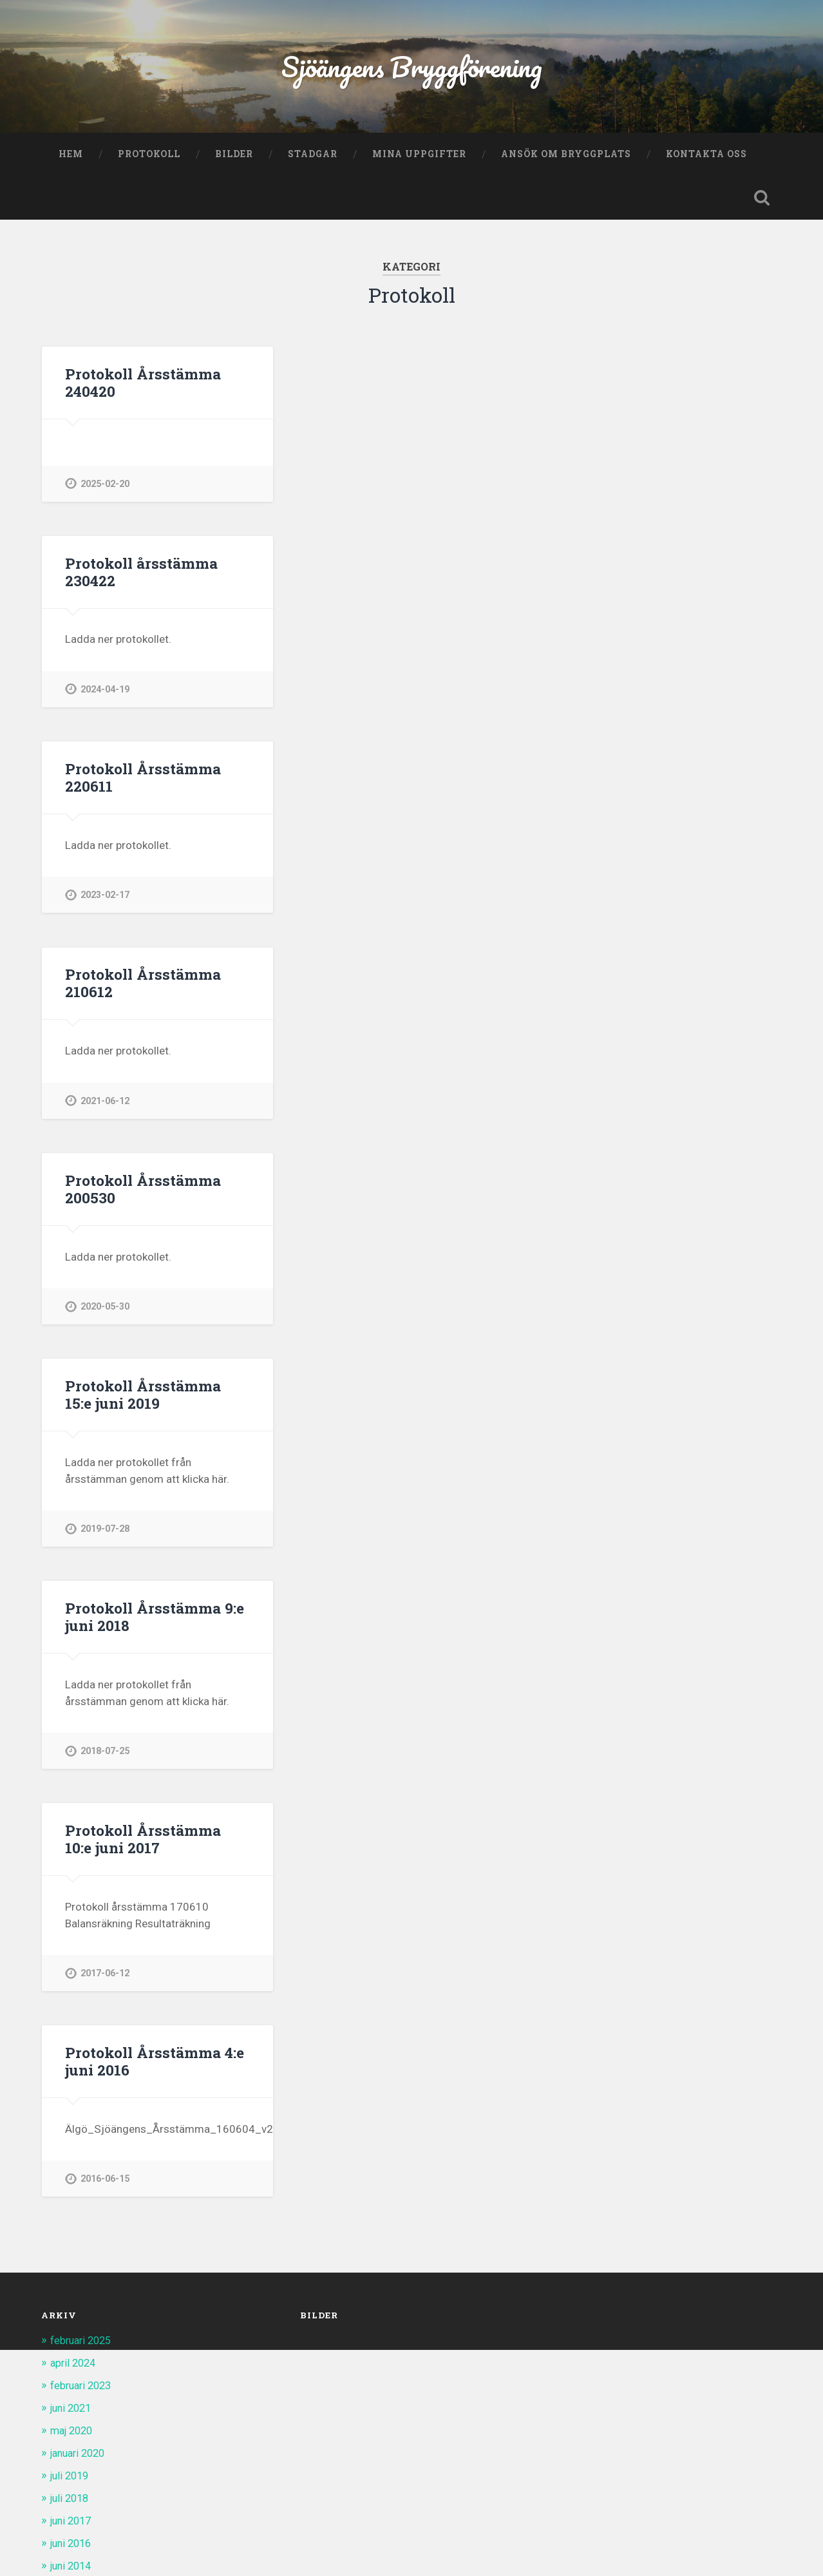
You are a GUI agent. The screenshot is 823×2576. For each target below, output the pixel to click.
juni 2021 (73, 2413)
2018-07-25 (104, 1756)
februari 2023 (83, 2391)
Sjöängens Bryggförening (411, 68)
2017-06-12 (104, 1979)
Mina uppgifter (419, 157)
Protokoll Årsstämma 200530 (141, 1194)
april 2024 (74, 2369)
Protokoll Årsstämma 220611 (141, 781)
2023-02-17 (104, 899)
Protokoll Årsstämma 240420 (141, 386)
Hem (71, 157)
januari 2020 (80, 2457)
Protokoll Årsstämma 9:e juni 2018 (153, 1622)
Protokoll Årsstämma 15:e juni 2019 (157, 1400)
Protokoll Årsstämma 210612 (141, 987)
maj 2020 (73, 2435)
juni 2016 (73, 2545)
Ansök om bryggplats (566, 157)
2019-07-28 (104, 1534)
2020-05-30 (104, 1311)
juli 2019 (71, 2480)
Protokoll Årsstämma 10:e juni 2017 (157, 1845)
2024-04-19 (104, 693)
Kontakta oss (706, 157)
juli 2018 (71, 2501)
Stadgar (312, 157)
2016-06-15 (104, 2185)
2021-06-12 (104, 1105)
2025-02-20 (104, 487)
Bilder (234, 157)
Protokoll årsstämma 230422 (140, 575)
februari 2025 (83, 2347)
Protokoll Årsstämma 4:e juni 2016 (153, 2068)
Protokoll (149, 157)
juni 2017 (73, 2523)
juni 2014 (73, 2567)
